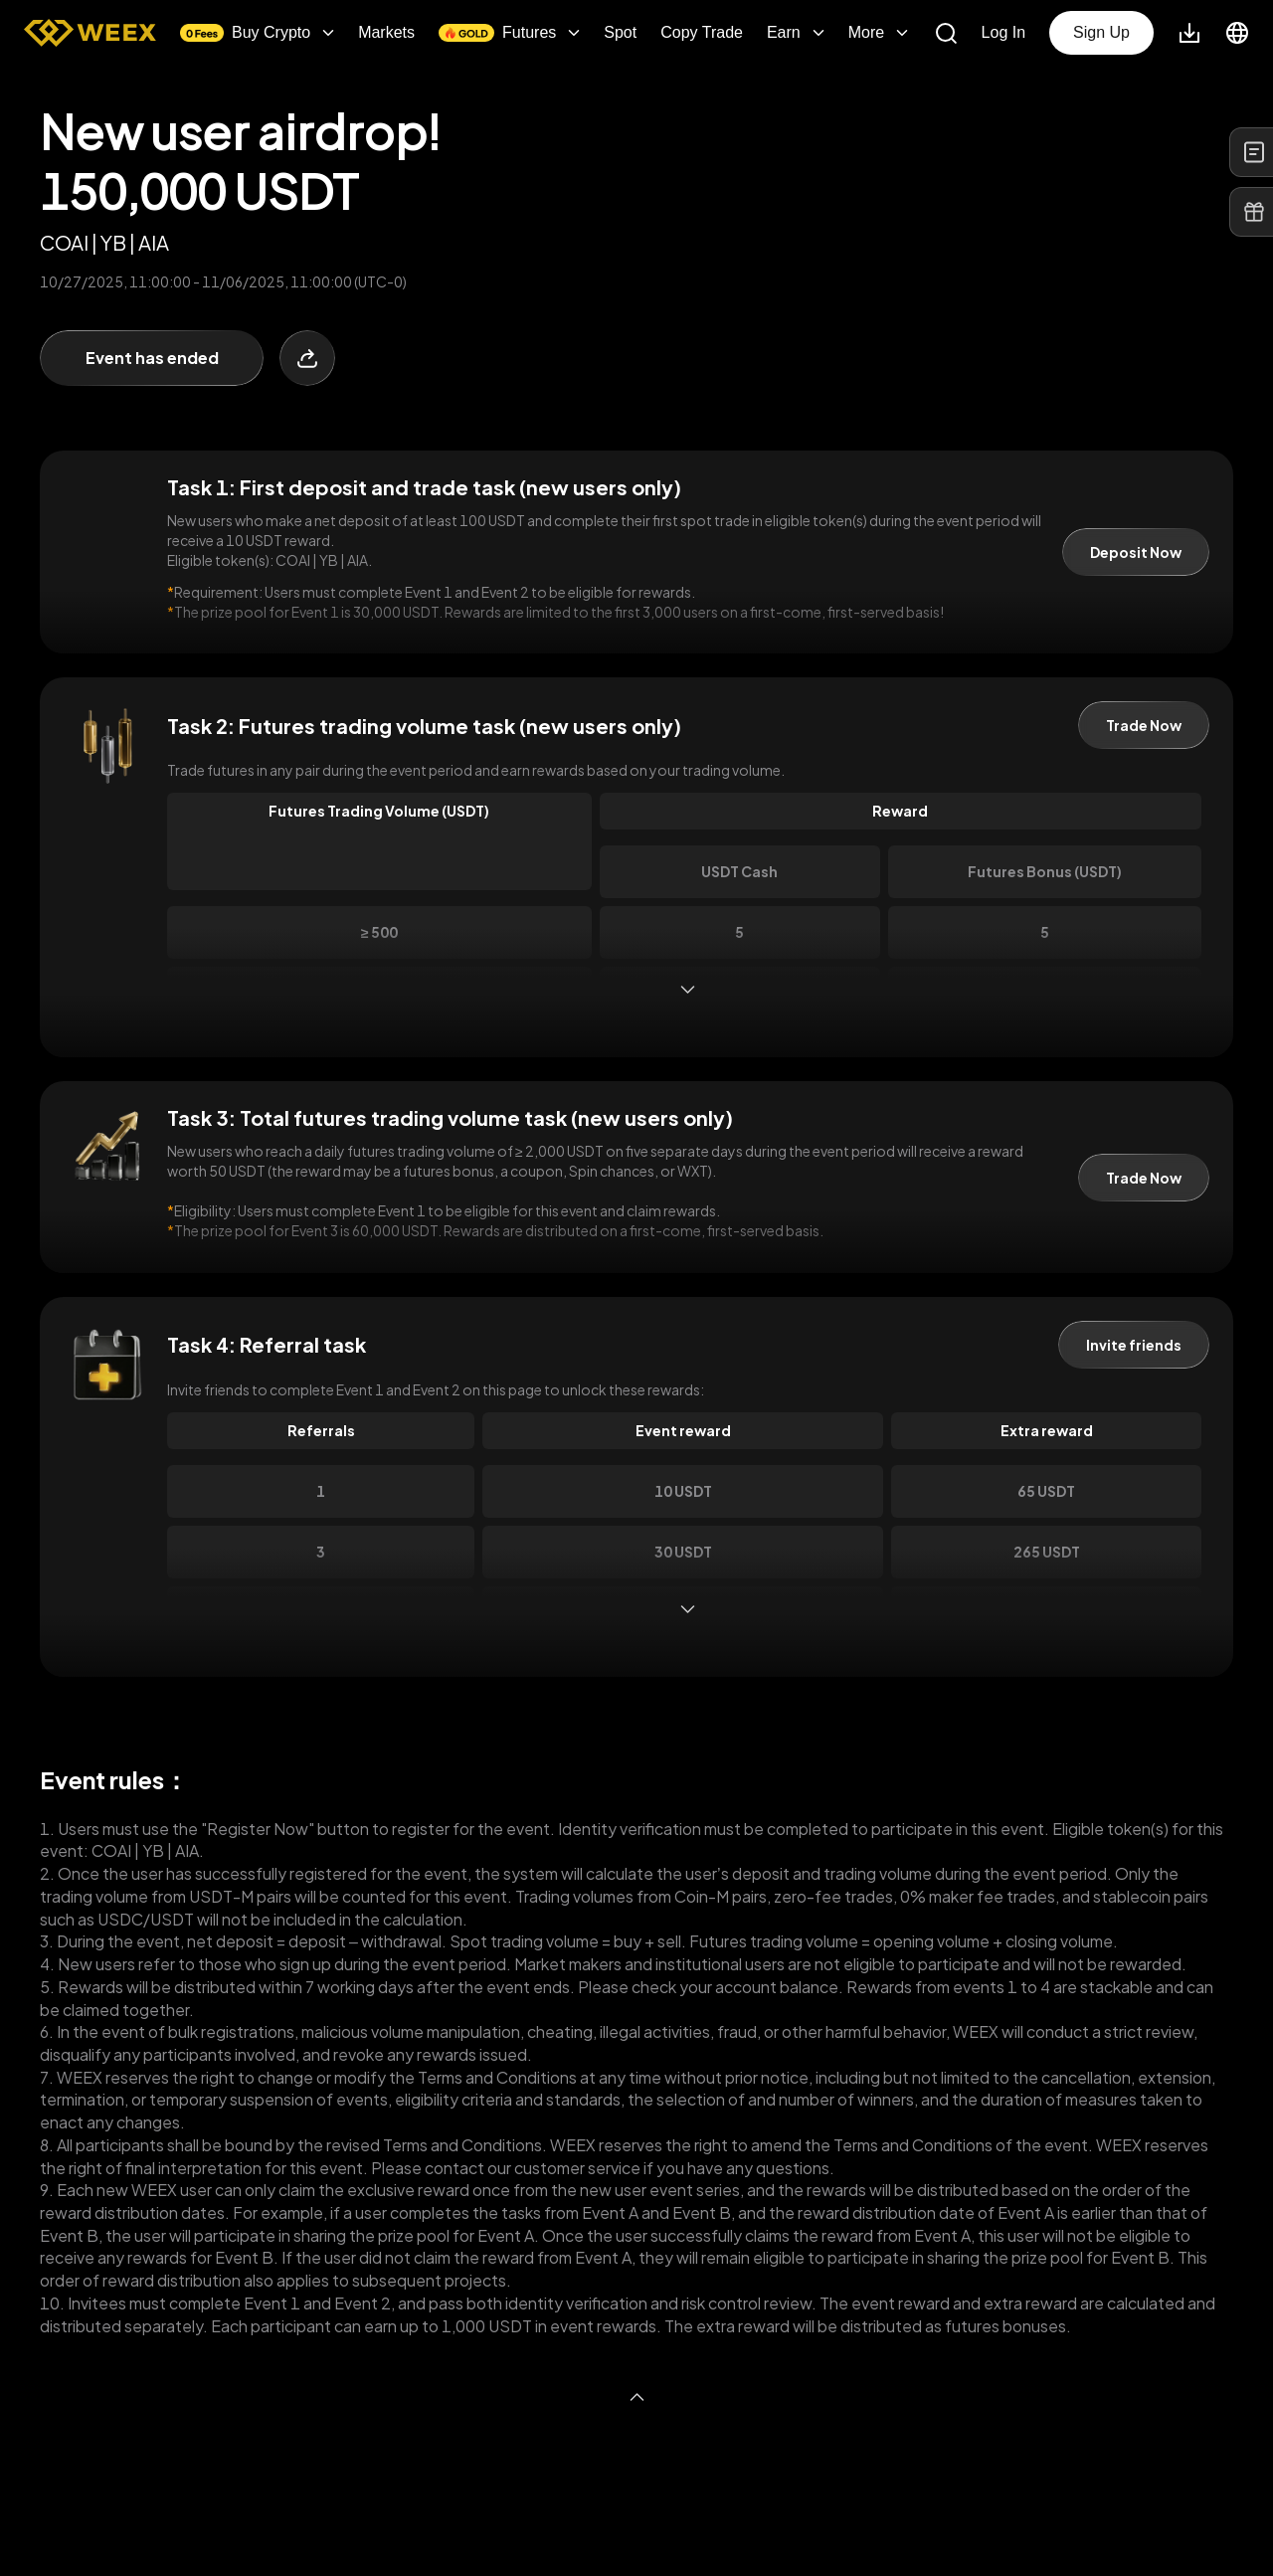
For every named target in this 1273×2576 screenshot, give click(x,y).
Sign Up (1101, 32)
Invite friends (1134, 1345)
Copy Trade (701, 33)
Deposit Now (1136, 552)
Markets (386, 33)
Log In (1003, 33)
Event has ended (152, 357)
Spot (620, 33)
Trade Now (1144, 725)
